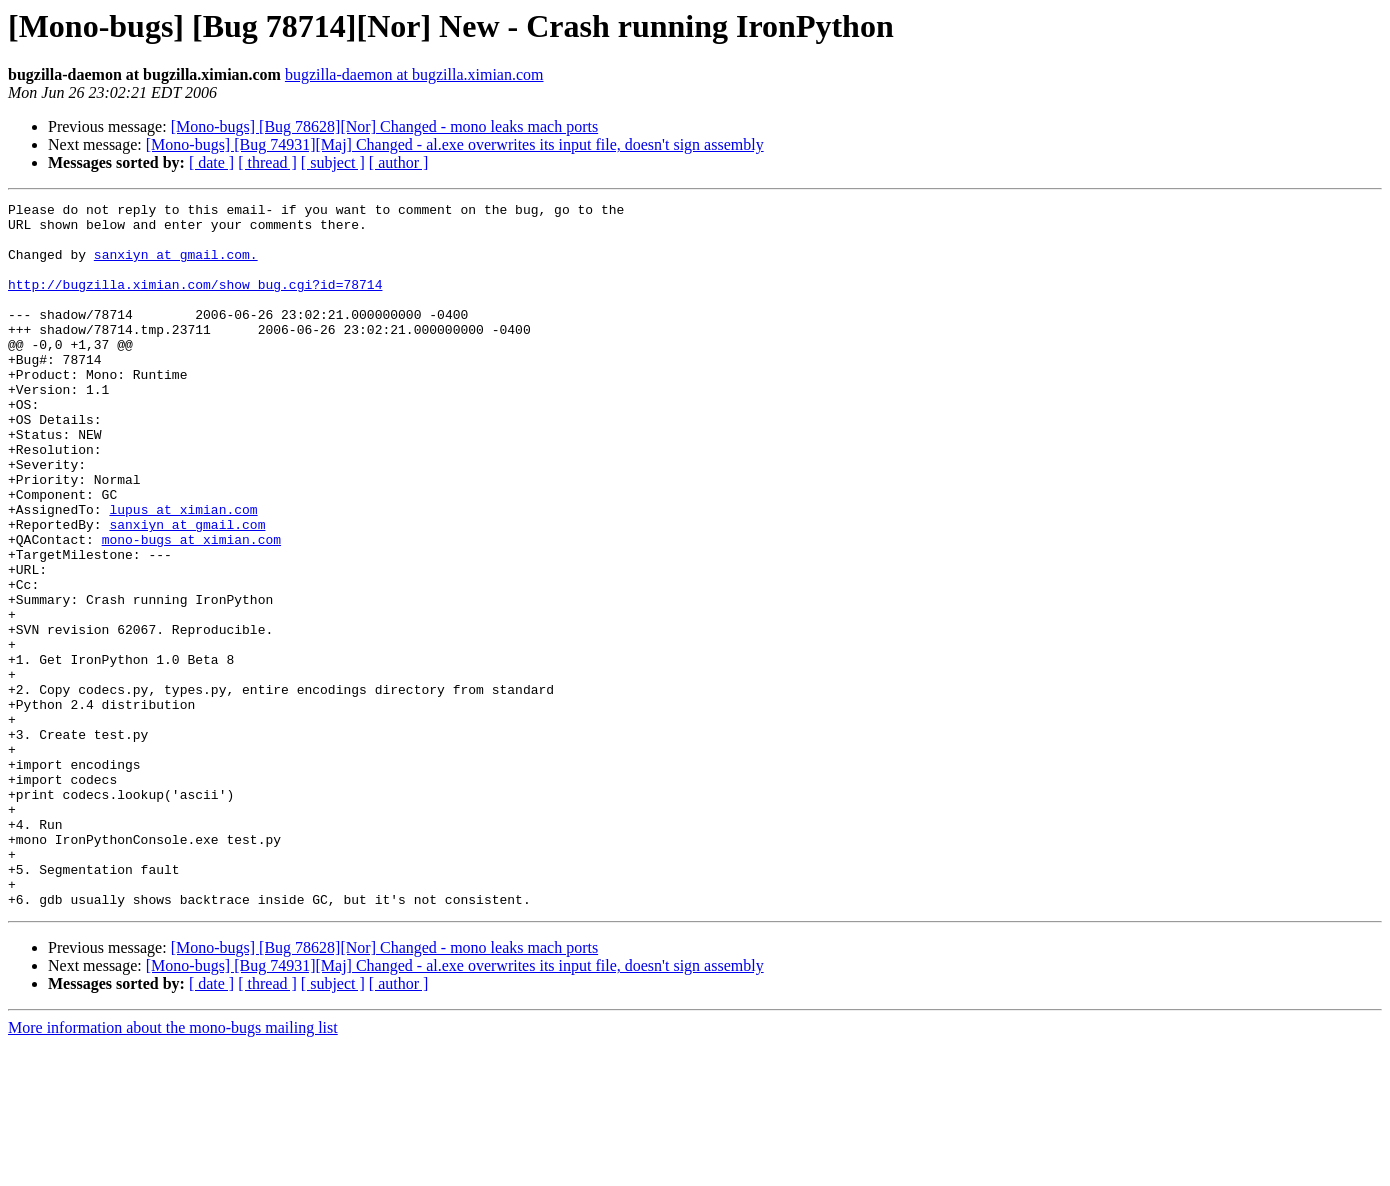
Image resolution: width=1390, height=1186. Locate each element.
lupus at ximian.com (183, 572)
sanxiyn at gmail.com (187, 590)
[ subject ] (333, 162)
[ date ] (211, 162)
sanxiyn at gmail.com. (176, 266)
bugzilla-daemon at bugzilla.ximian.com (414, 74)
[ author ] (399, 162)
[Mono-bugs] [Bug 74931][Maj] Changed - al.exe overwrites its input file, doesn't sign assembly (455, 144)
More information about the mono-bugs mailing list (173, 1168)
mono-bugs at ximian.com (191, 608)
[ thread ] (267, 162)
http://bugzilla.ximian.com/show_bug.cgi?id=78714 (195, 302)
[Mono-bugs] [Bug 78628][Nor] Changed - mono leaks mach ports (384, 126)
